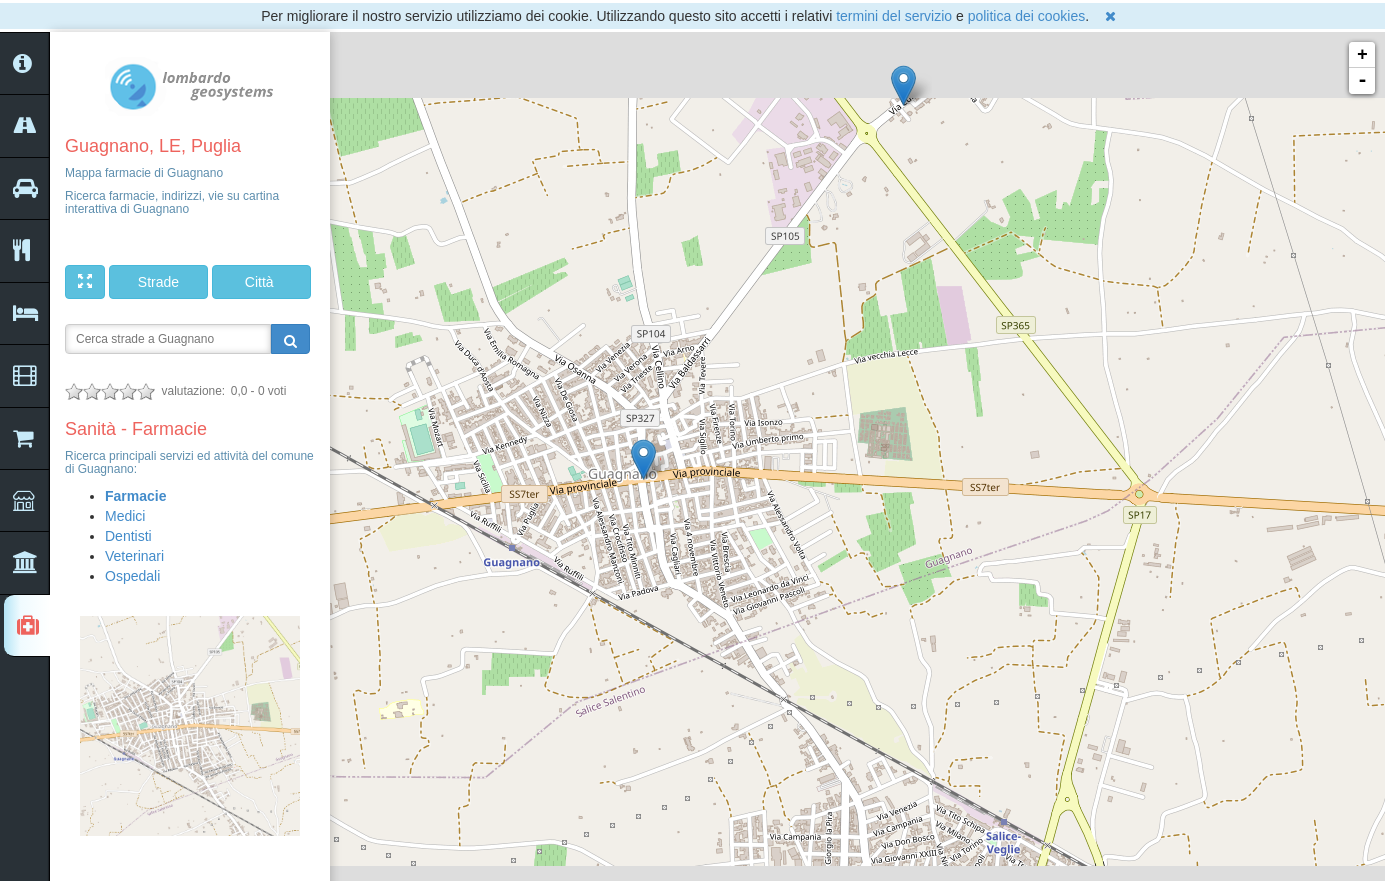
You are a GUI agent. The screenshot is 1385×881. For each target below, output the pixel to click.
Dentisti (128, 536)
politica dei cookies (1027, 16)
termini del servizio (894, 16)
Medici (125, 516)
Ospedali (132, 576)
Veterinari (134, 556)
